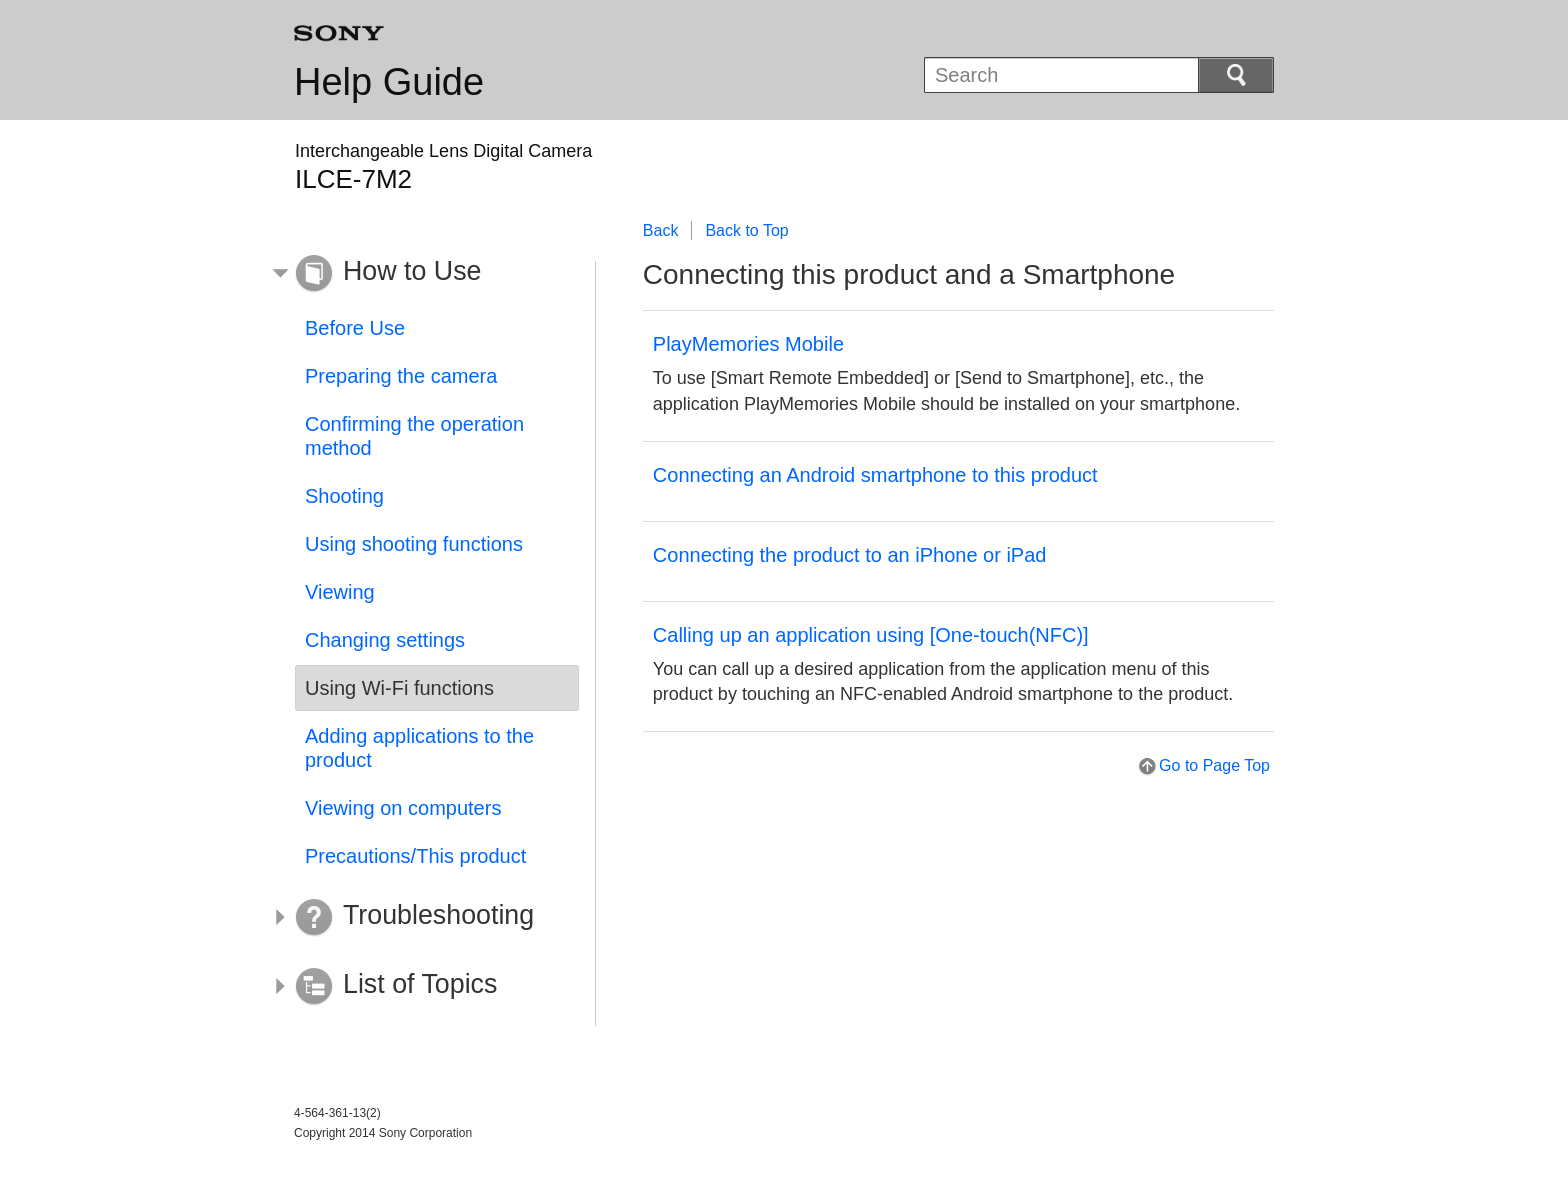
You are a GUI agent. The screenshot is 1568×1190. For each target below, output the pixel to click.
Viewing (340, 592)
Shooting (344, 496)
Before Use (355, 328)
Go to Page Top (1214, 765)
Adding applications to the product (419, 748)
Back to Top (746, 230)
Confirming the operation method (414, 436)
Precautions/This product (415, 856)
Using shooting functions (414, 544)
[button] (422, 274)
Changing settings (385, 640)
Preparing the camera (401, 376)
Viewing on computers (403, 808)
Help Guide (389, 82)
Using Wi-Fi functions (399, 688)
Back (661, 230)
